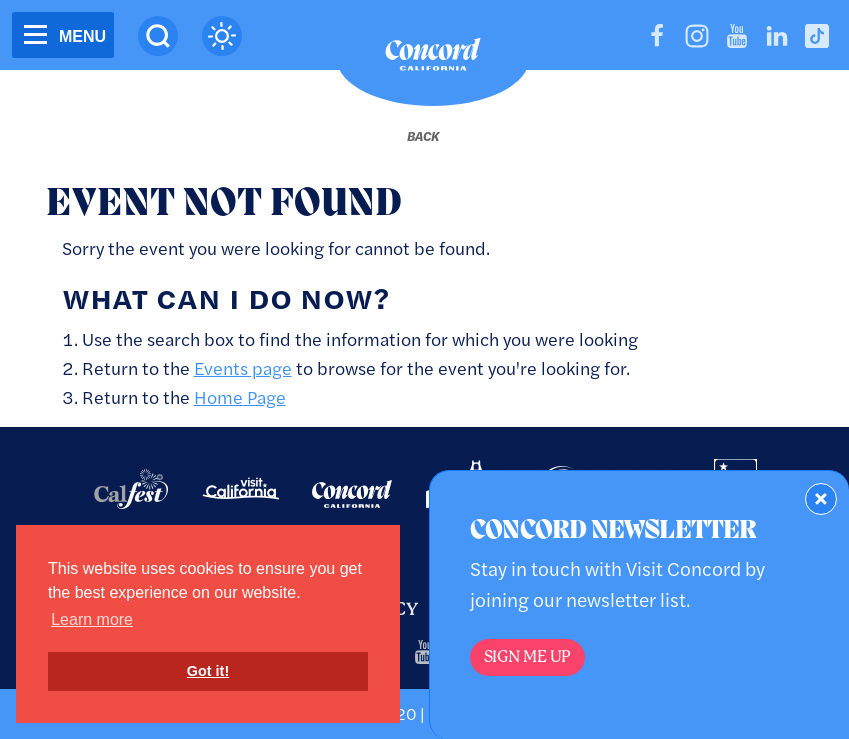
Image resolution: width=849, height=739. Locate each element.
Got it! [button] (208, 671)
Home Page (240, 396)
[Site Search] (158, 36)
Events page (243, 367)
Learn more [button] (92, 619)
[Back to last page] (423, 136)
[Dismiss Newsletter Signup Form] (821, 499)
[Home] (433, 59)
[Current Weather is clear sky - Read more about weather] (222, 36)
